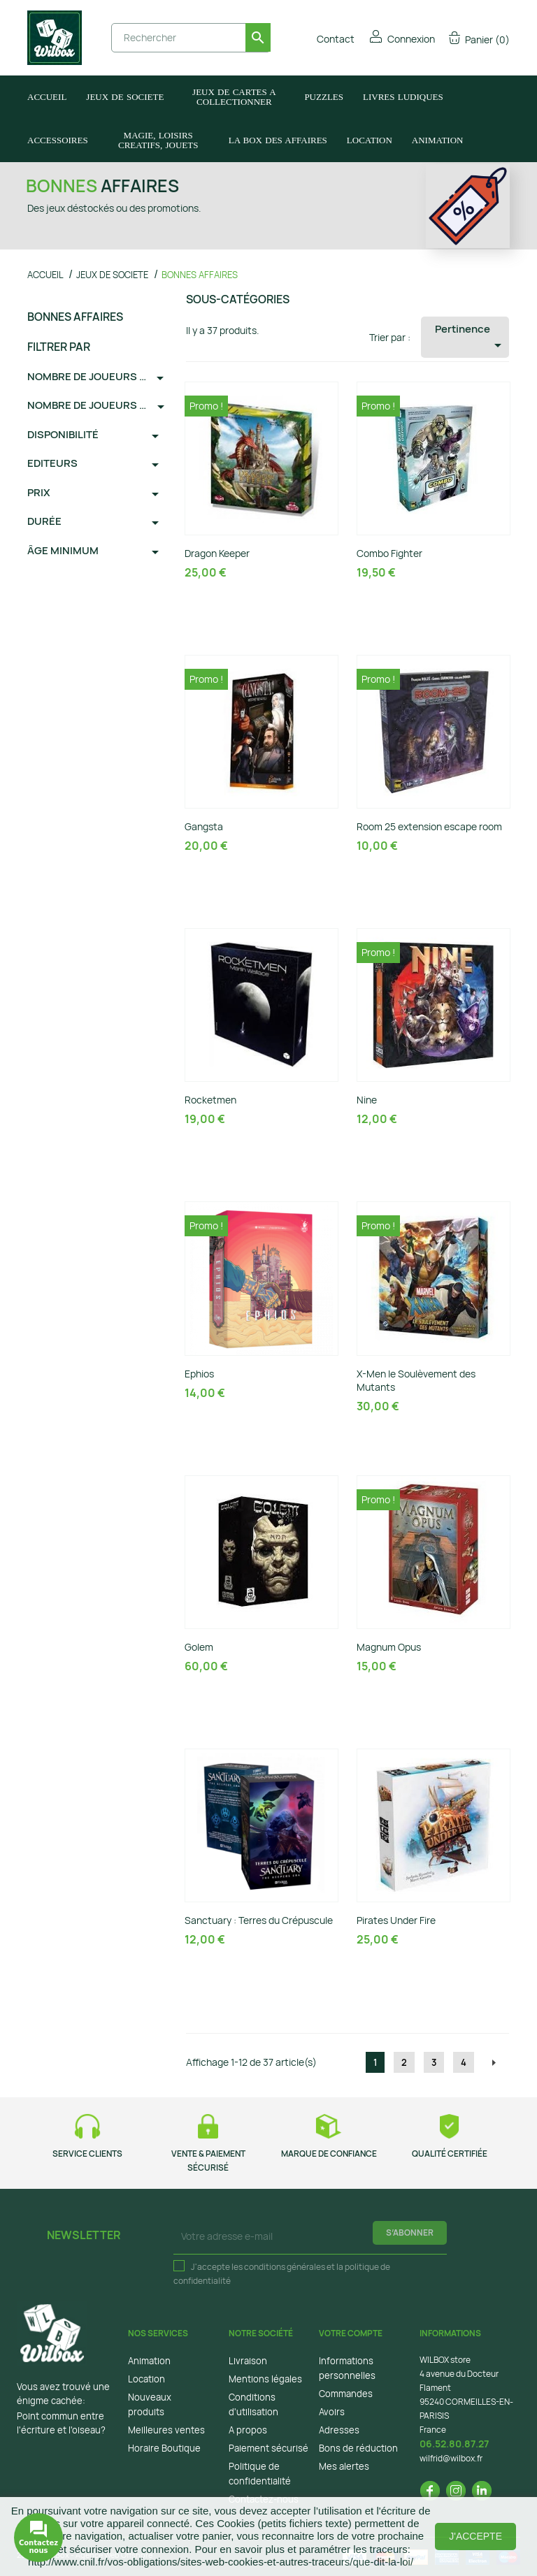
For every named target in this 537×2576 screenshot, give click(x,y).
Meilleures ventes (166, 2430)
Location (146, 2379)
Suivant (494, 2063)
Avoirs (332, 2411)
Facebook (430, 2490)
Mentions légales (265, 2379)
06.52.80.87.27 (454, 2443)
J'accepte (475, 2536)
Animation (149, 2360)
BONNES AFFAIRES (75, 316)
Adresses (339, 2430)
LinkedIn (481, 2490)
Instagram (455, 2490)
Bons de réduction (358, 2448)
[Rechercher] (191, 37)
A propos (248, 2430)
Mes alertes (344, 2466)
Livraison (248, 2360)
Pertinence (471, 337)
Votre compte (350, 2333)
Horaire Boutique (164, 2448)
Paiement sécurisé (268, 2448)
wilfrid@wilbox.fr (451, 2458)
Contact (326, 38)
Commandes (346, 2393)
